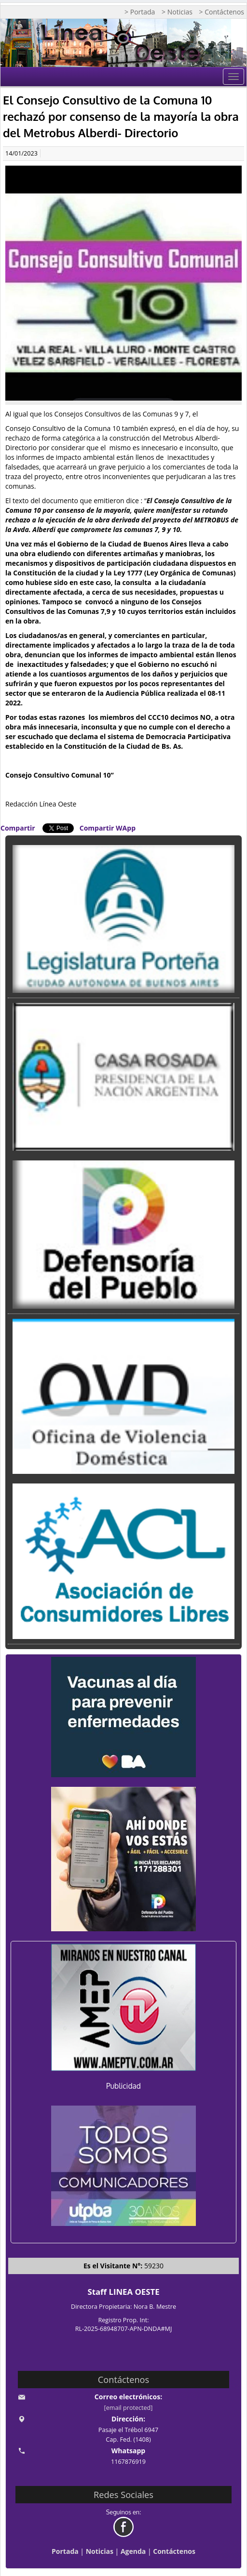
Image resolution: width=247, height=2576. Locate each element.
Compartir (17, 828)
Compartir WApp (108, 828)
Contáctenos (174, 2551)
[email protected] (128, 2408)
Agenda (133, 2551)
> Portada (139, 11)
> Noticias (177, 11)
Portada (65, 2551)
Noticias (99, 2551)
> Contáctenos (221, 11)
